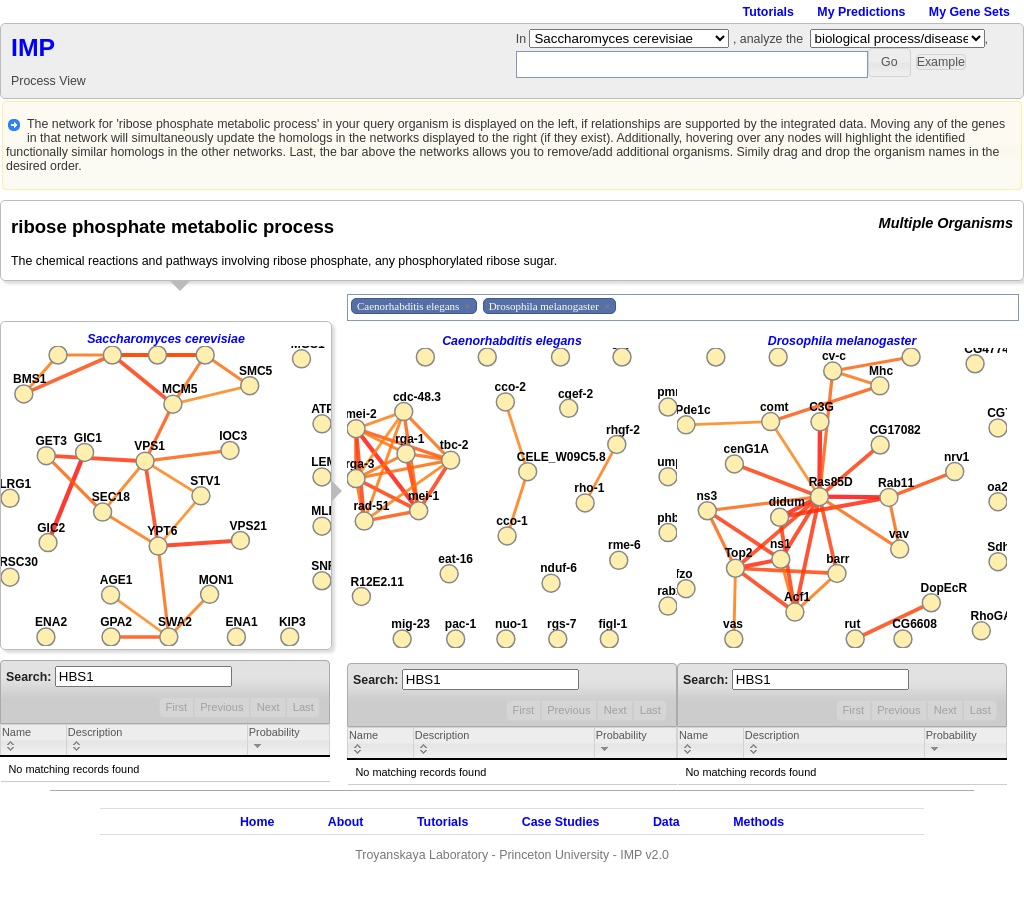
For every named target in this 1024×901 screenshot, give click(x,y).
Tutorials (768, 12)
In (523, 39)
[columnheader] (34, 741)
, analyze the (768, 39)
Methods (758, 822)
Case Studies (561, 822)
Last (303, 707)
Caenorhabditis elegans (512, 341)
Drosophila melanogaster (842, 341)
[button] (889, 62)
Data (666, 822)
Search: (119, 677)
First (176, 707)
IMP (33, 47)
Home (257, 822)
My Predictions (861, 12)
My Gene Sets (969, 12)
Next (268, 707)
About (346, 822)
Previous (221, 707)
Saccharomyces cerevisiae (166, 339)
